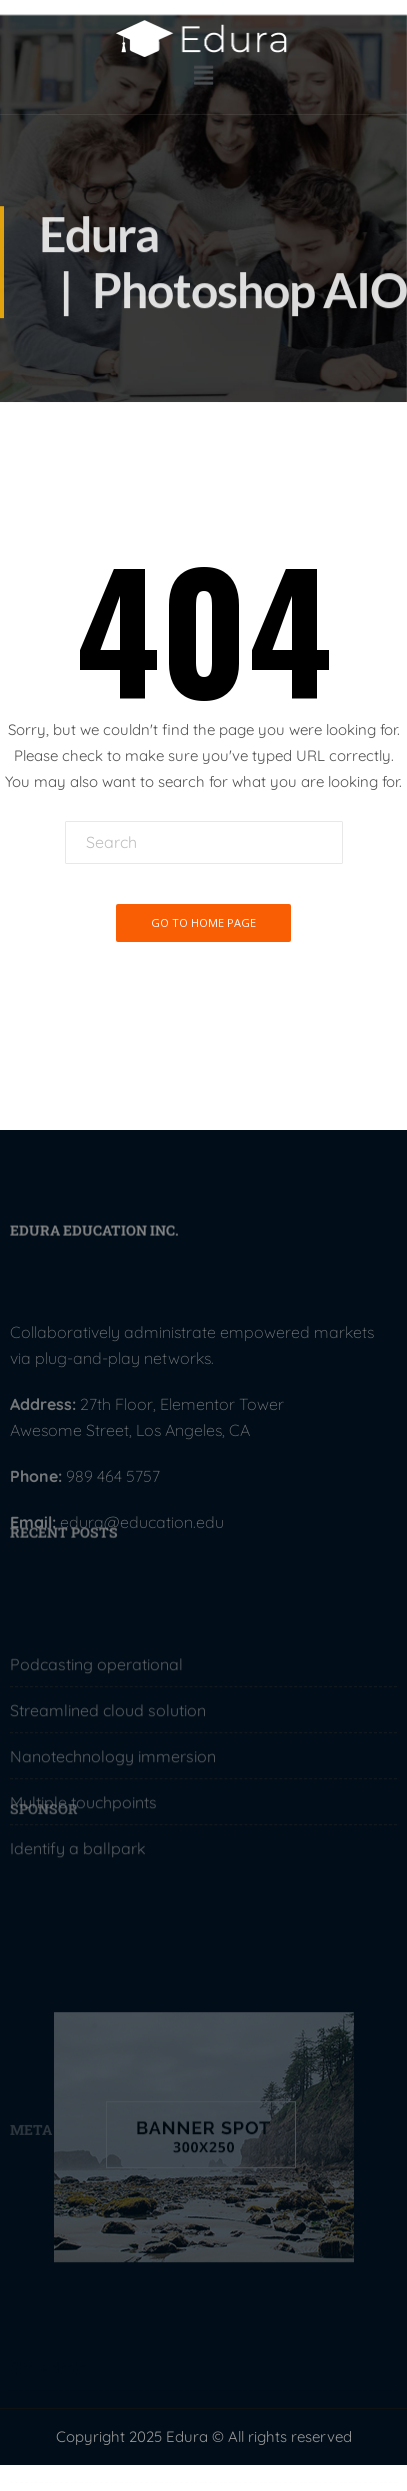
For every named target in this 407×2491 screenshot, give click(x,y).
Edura (99, 244)
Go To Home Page (203, 922)
